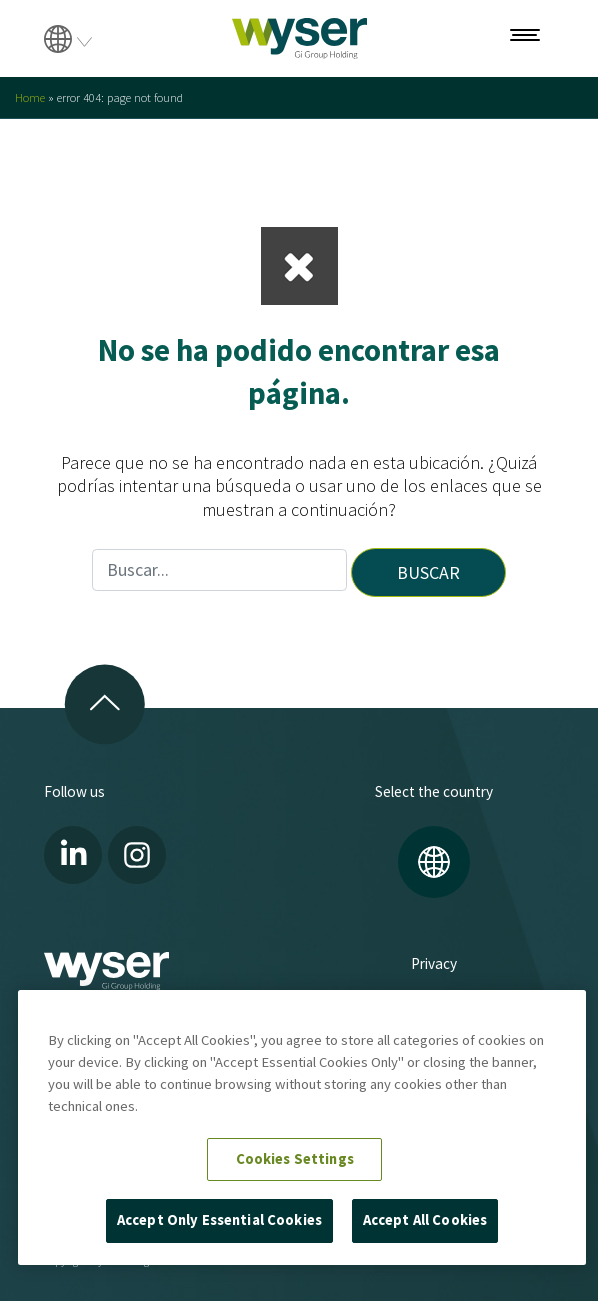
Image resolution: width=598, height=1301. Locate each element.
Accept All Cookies (425, 1220)
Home (30, 97)
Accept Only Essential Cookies (219, 1220)
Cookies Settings (295, 1159)
